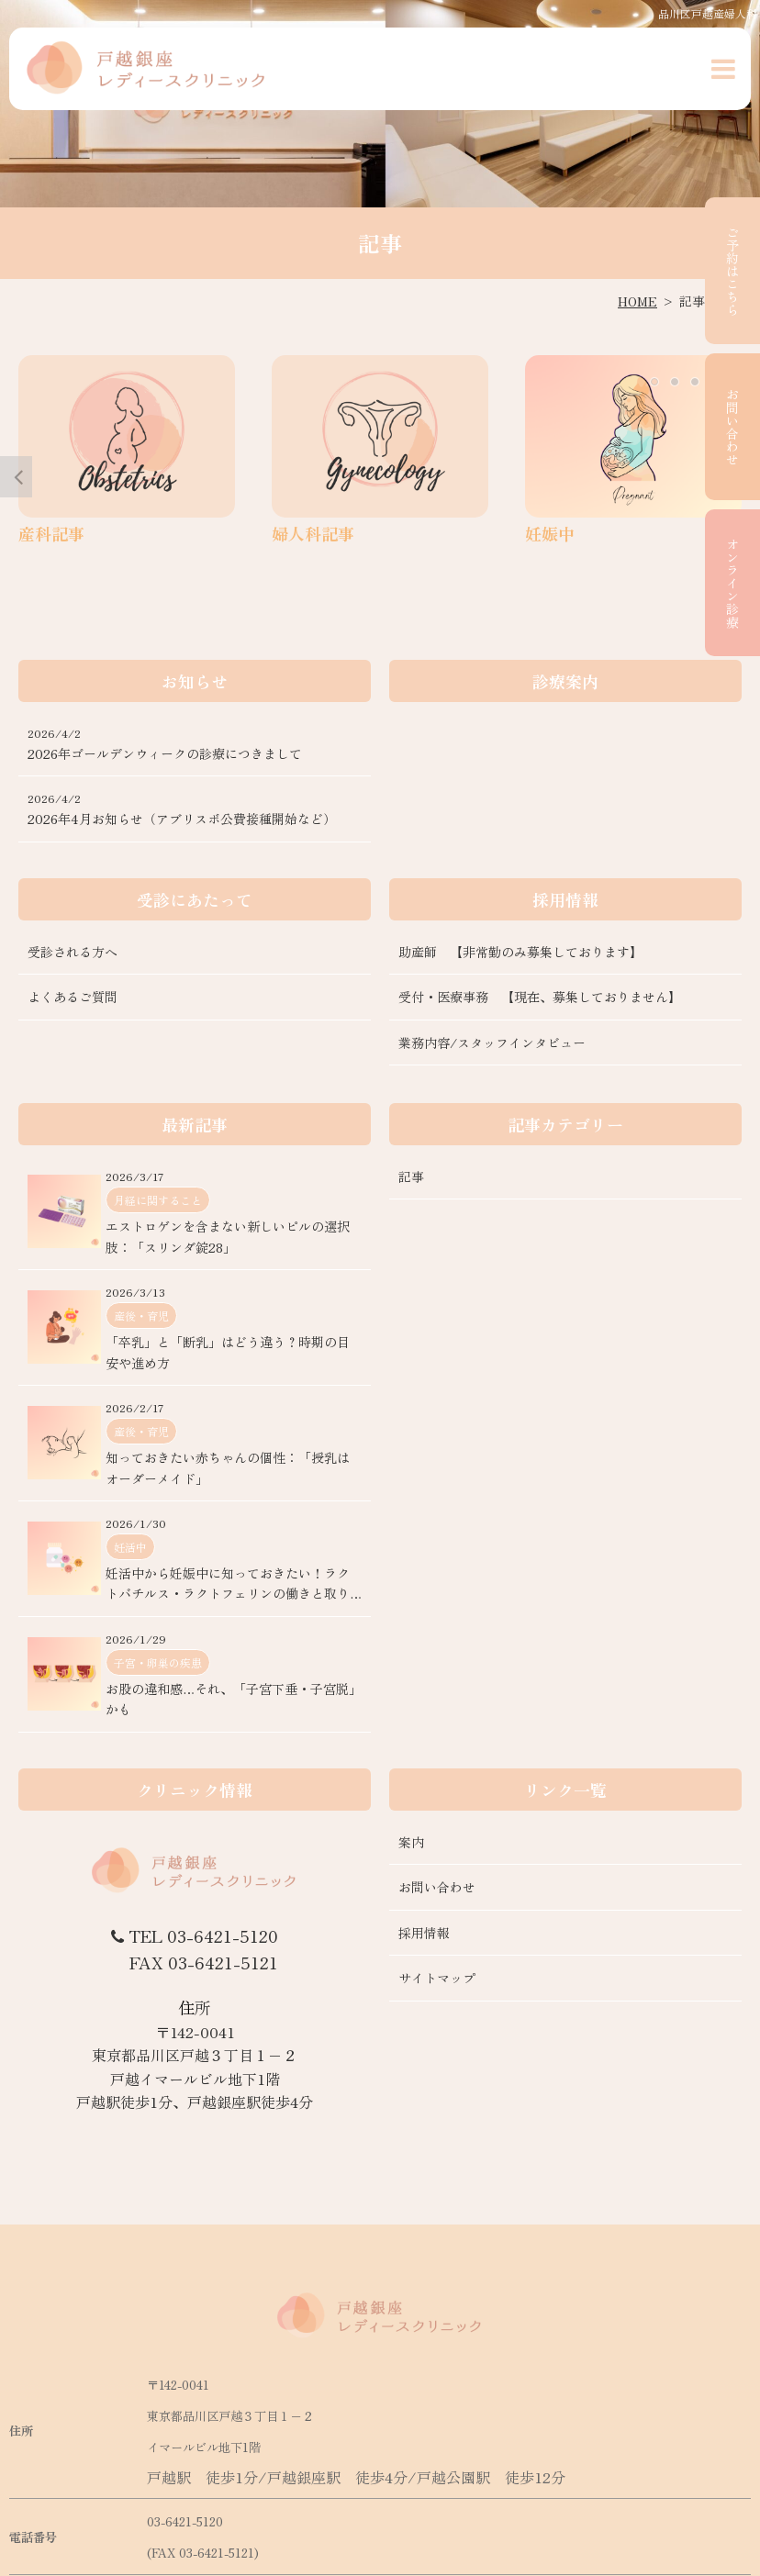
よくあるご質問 (72, 997)
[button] (723, 69)
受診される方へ (72, 951)
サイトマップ (436, 1978)
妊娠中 (550, 533)
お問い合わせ (732, 426)
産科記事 (51, 533)
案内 (411, 1842)
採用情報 (424, 1933)
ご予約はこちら (732, 271)
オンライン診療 (732, 583)
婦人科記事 (313, 533)
